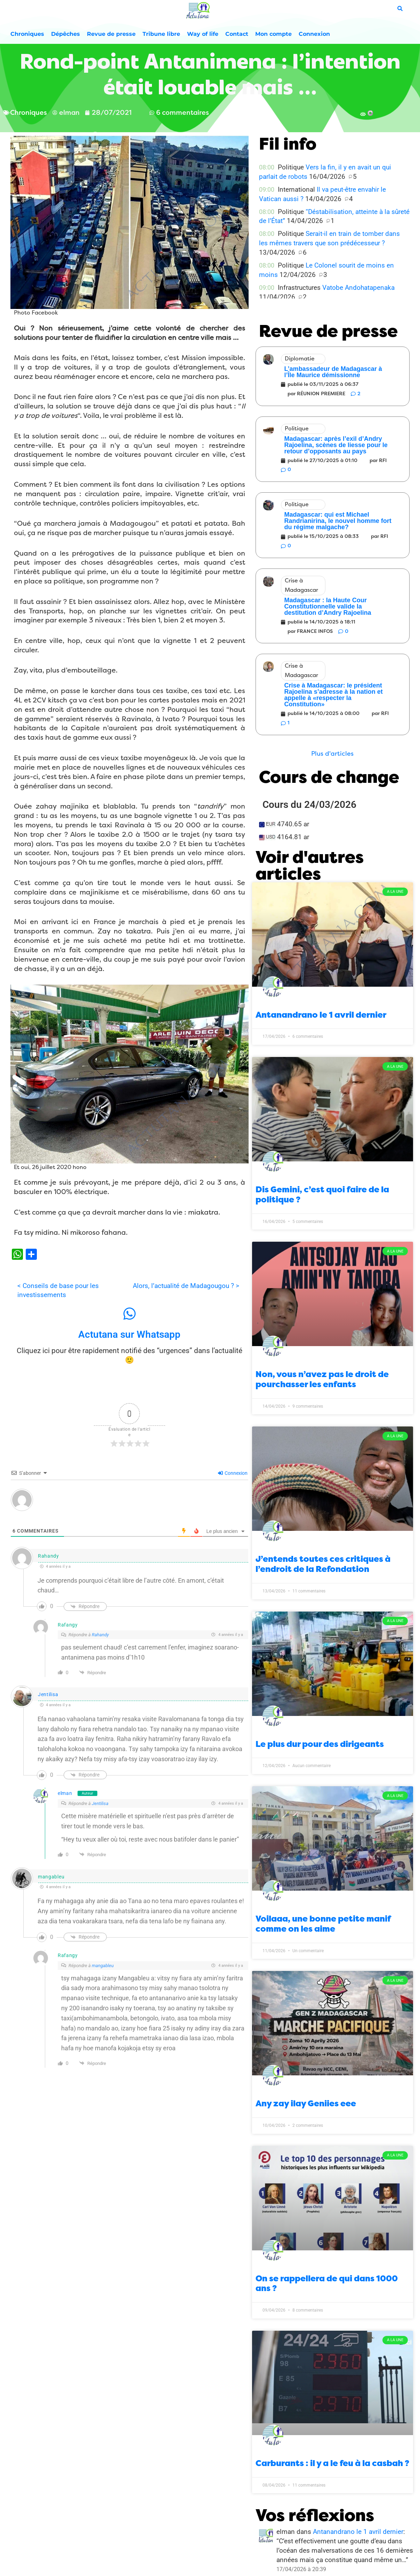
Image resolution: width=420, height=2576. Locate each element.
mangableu (103, 1965)
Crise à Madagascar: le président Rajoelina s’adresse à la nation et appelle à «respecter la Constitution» (333, 695)
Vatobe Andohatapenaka (358, 288)
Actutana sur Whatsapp (129, 1334)
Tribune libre (161, 34)
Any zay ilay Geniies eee (306, 2103)
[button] (332, 754)
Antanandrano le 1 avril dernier (321, 1015)
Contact (236, 34)
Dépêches (65, 34)
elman (65, 1793)
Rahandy (100, 1634)
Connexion (314, 34)
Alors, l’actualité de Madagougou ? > (186, 1286)
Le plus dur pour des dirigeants (320, 1744)
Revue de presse (111, 34)
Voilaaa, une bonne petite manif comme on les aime (323, 1924)
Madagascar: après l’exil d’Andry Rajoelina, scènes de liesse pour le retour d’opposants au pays (336, 445)
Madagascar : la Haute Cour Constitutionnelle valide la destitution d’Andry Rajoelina (327, 606)
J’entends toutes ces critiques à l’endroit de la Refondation (323, 1564)
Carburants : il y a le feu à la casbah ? (332, 2463)
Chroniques (27, 34)
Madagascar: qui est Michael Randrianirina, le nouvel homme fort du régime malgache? (337, 521)
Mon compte (273, 34)
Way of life (202, 34)
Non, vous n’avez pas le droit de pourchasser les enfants (322, 1379)
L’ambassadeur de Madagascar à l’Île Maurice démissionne (333, 372)
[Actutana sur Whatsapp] (129, 1314)
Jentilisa (48, 1694)
